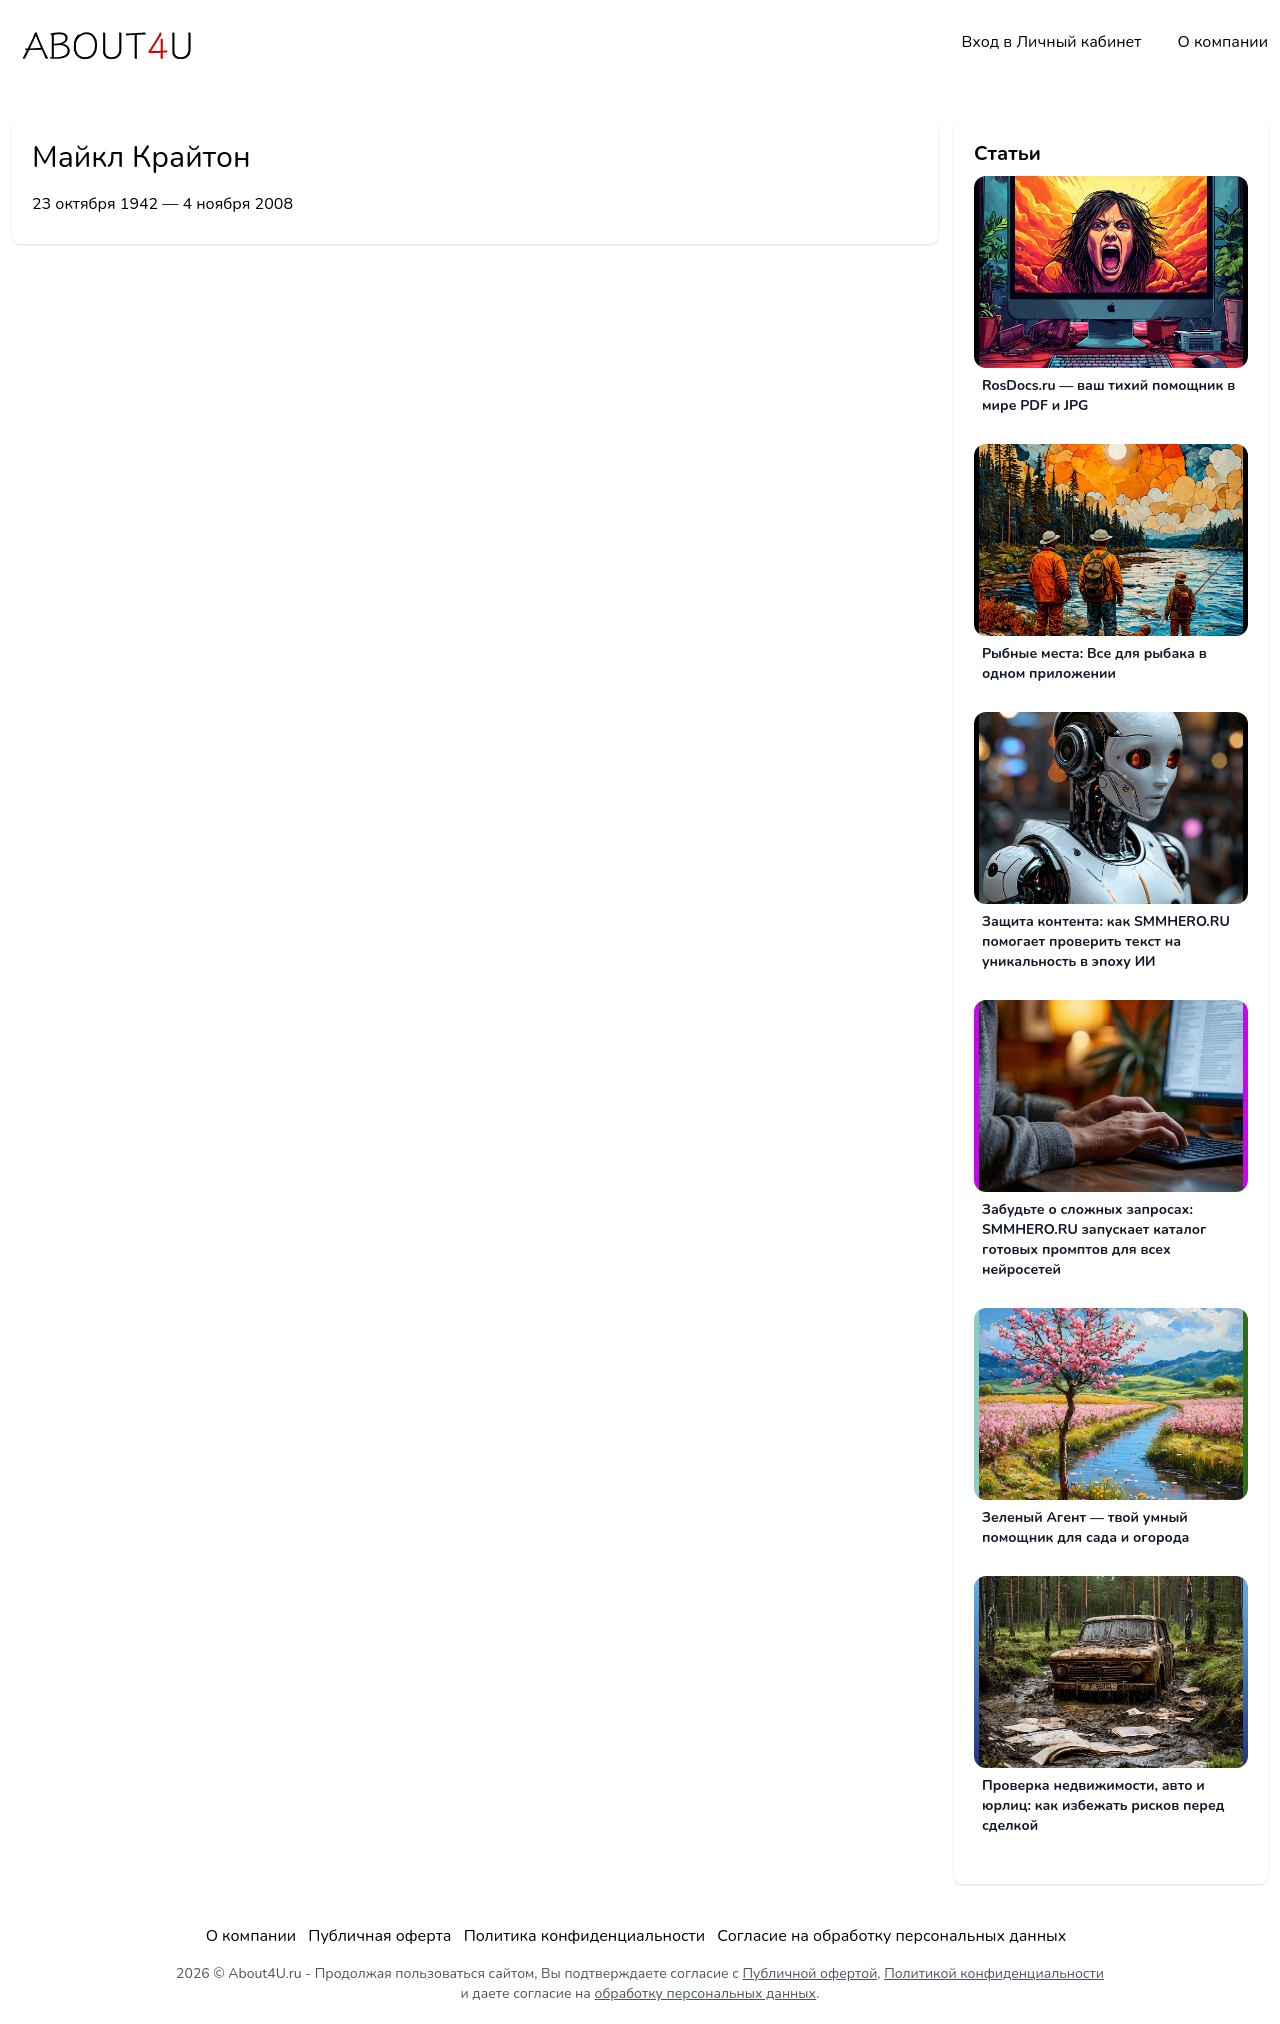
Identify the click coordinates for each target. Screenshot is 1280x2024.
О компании (1223, 42)
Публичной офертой (810, 1973)
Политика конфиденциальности (584, 1936)
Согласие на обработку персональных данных (891, 1936)
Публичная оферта (379, 1936)
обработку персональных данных (706, 1993)
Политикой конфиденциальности (994, 1973)
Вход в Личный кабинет (1051, 42)
